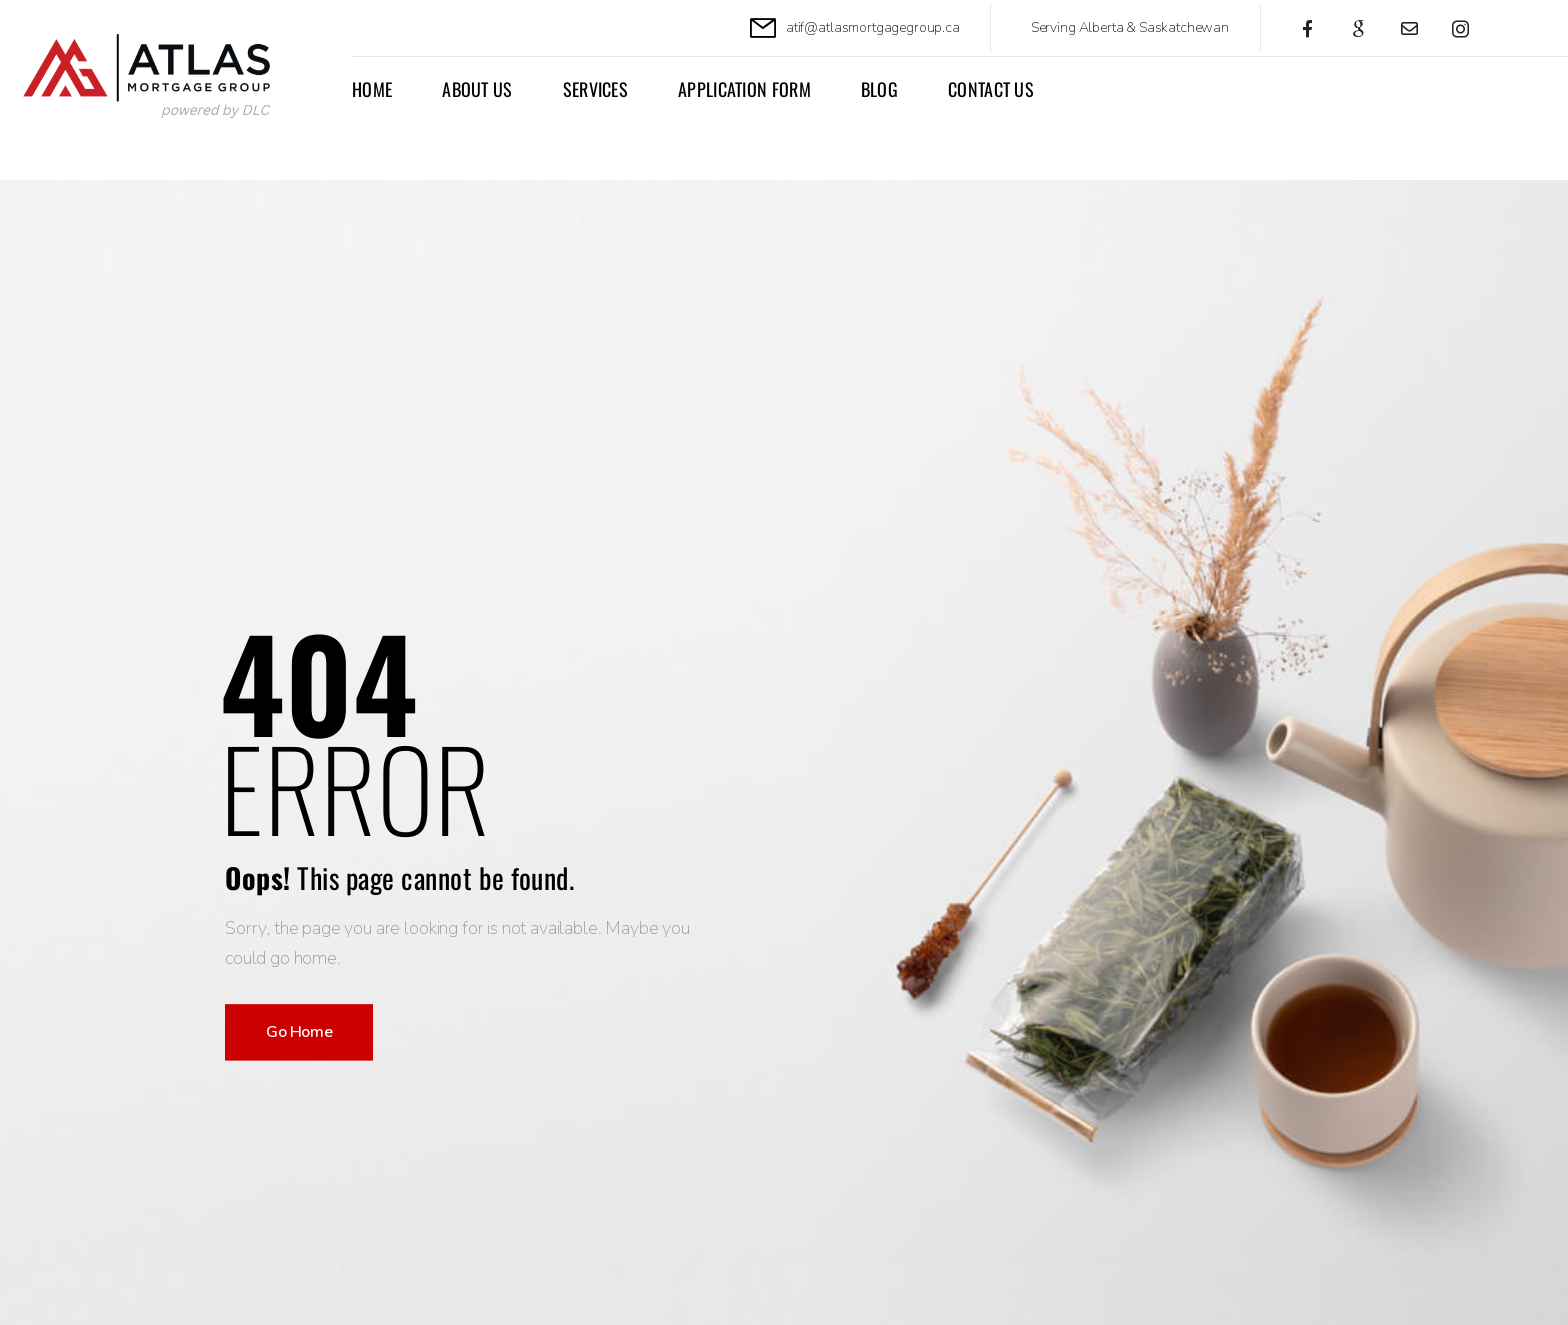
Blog (879, 89)
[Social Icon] (1307, 28)
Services (595, 89)
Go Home (299, 1032)
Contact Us (991, 89)
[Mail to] (855, 28)
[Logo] (157, 78)
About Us (477, 89)
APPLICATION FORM (744, 89)
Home (372, 89)
